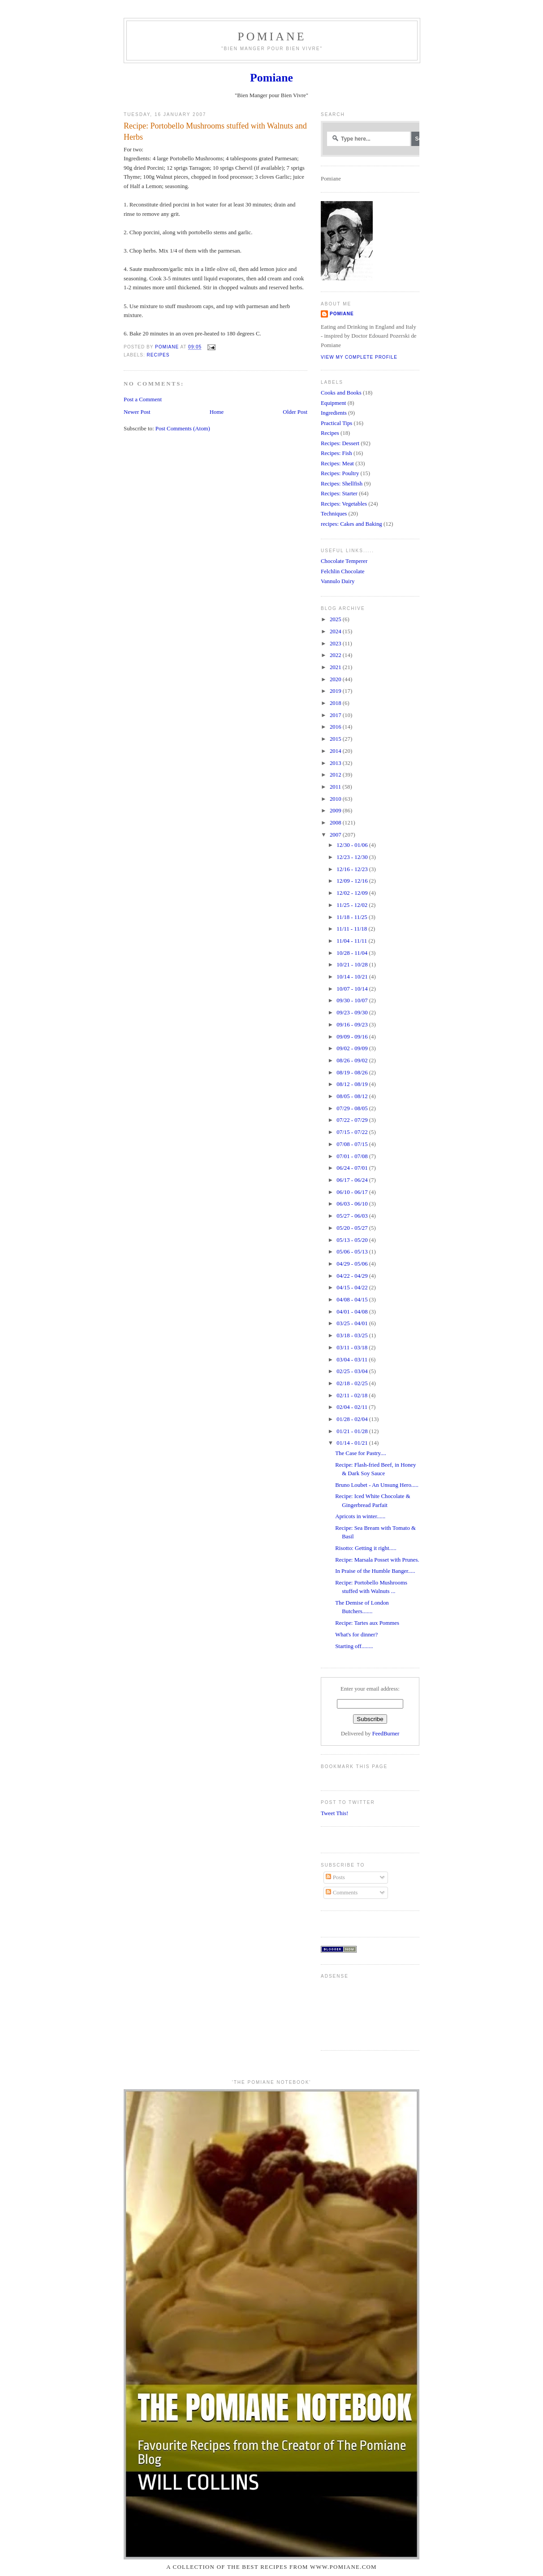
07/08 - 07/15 (352, 1144)
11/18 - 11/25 (352, 917)
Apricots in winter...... (360, 1516)
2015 (336, 739)
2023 (336, 643)
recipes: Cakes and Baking (351, 524)
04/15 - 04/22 (352, 1287)
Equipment (333, 403)
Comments (342, 1892)
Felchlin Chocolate (343, 571)
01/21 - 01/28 (352, 1431)
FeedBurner (386, 1733)
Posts (335, 1877)
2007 (336, 835)
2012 (336, 775)
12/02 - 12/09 (352, 893)
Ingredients (334, 413)
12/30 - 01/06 (352, 845)
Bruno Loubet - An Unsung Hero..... (376, 1485)
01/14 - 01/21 (352, 1443)
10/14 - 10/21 (352, 977)
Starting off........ (354, 1646)
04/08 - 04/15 (352, 1300)
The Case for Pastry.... (360, 1453)
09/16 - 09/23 (352, 1025)
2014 (336, 751)
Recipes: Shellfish (341, 484)
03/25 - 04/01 (352, 1323)
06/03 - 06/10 (352, 1204)
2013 (336, 763)
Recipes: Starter (339, 493)
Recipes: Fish (336, 453)
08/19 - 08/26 (352, 1072)
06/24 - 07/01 (352, 1168)
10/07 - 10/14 (352, 989)
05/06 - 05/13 (352, 1252)
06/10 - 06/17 (352, 1192)
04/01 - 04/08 (352, 1312)
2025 (336, 619)
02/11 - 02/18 (352, 1395)
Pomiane (271, 36)
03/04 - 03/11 (352, 1360)
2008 (336, 823)
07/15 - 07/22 (352, 1132)
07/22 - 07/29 (352, 1120)
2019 (336, 691)
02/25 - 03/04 (352, 1371)
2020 (336, 679)
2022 (336, 655)
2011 (336, 787)
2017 (336, 715)
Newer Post (137, 412)
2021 (336, 667)
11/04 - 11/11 (352, 941)
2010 (336, 799)
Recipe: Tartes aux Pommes (367, 1623)
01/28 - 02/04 (352, 1419)
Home (217, 412)
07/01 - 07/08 (352, 1156)
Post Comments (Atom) (182, 428)
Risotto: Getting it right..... (365, 1548)
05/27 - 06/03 (352, 1216)
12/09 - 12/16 (352, 881)
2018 (336, 703)
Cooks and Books (341, 393)
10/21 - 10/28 (352, 965)
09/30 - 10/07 (352, 1000)
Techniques (334, 514)
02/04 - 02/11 (352, 1407)
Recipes (158, 354)
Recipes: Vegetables (344, 504)
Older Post (295, 412)
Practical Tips (336, 423)
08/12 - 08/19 (352, 1084)
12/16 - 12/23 (352, 869)
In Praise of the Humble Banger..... (375, 1571)
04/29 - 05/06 (352, 1264)
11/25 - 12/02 (352, 905)
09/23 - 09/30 (352, 1012)
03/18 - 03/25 (352, 1335)
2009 (336, 810)
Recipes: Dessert (340, 443)
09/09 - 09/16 (352, 1037)
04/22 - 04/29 (352, 1276)
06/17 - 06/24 (352, 1180)
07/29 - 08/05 (352, 1108)
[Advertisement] (349, 2011)
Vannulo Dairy (337, 581)
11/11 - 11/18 (352, 929)
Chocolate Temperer (344, 561)
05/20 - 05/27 (352, 1228)
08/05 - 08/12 (352, 1096)
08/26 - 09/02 (352, 1060)
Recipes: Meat (337, 463)
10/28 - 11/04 (352, 953)
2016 (336, 727)
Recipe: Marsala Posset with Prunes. (377, 1560)
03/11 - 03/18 (352, 1347)
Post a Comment (143, 399)
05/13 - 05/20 (352, 1240)
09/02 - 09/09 (352, 1048)
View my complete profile (359, 357)
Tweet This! (334, 1813)
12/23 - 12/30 (352, 857)
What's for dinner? (356, 1634)
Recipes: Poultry (340, 473)
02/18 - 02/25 (352, 1383)
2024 (336, 631)
